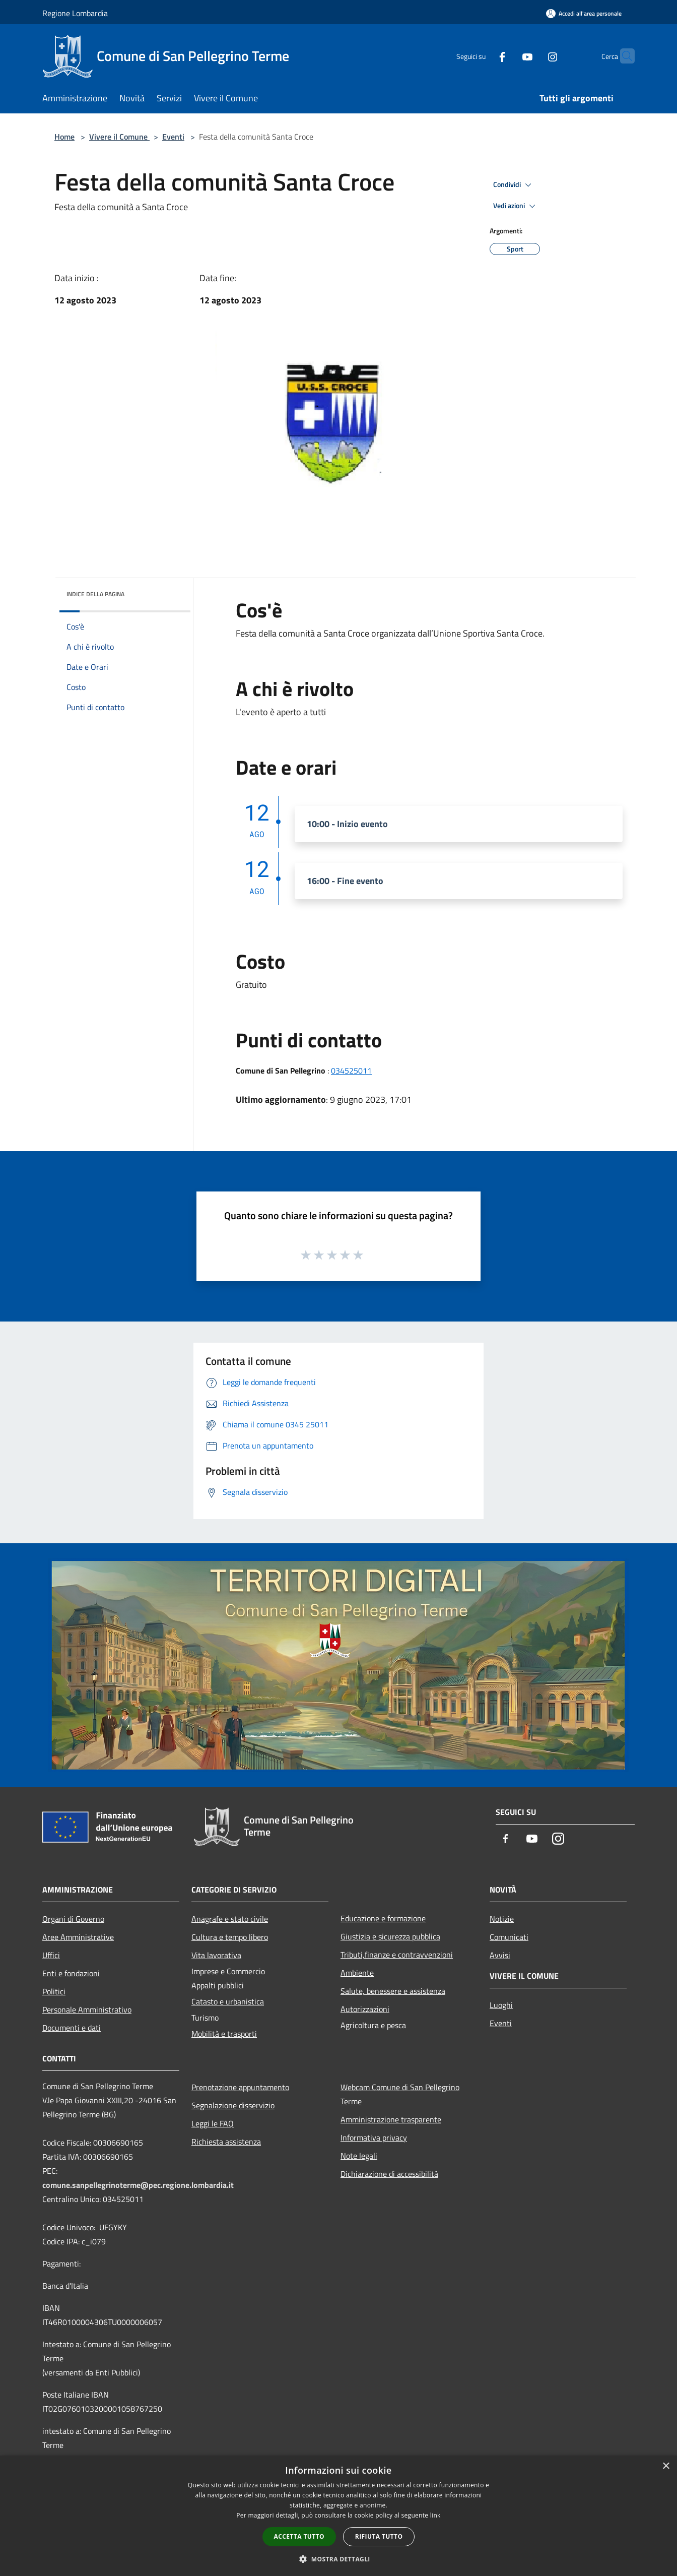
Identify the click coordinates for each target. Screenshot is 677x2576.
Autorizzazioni (365, 2009)
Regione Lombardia (75, 13)
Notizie (502, 1919)
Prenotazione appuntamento (240, 2087)
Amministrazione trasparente (391, 2119)
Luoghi (501, 2005)
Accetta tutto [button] (299, 2536)
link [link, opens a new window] (435, 2515)
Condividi (513, 185)
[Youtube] (508, 55)
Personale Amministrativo (86, 2009)
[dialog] (338, 2516)
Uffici (51, 1955)
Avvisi (500, 1955)
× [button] (665, 2466)
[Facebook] (482, 55)
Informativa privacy (374, 2137)
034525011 (351, 1070)
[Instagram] (533, 55)
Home (64, 137)
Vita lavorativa (216, 1955)
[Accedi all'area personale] (584, 13)
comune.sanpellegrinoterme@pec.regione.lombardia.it (138, 2185)
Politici (53, 1991)
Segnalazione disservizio (233, 2105)
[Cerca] (623, 56)
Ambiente (357, 1973)
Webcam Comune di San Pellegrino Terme (400, 2094)
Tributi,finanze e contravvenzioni (397, 1955)
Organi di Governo (73, 1919)
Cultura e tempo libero (229, 1937)
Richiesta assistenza (226, 2141)
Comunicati (509, 1937)
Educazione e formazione (383, 1918)
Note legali (359, 2156)
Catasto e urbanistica (227, 2001)
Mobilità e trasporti (224, 2034)
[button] (338, 2559)
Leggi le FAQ (212, 2123)
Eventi (173, 137)
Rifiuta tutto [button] (379, 2536)
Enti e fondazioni (71, 1973)
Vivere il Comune (119, 137)
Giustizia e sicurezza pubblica (390, 1936)
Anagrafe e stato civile (229, 1919)
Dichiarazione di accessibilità (389, 2174)
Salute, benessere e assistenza (393, 1991)
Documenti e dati (71, 2028)
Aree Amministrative (78, 1937)
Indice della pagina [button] (95, 594)
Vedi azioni (515, 206)
